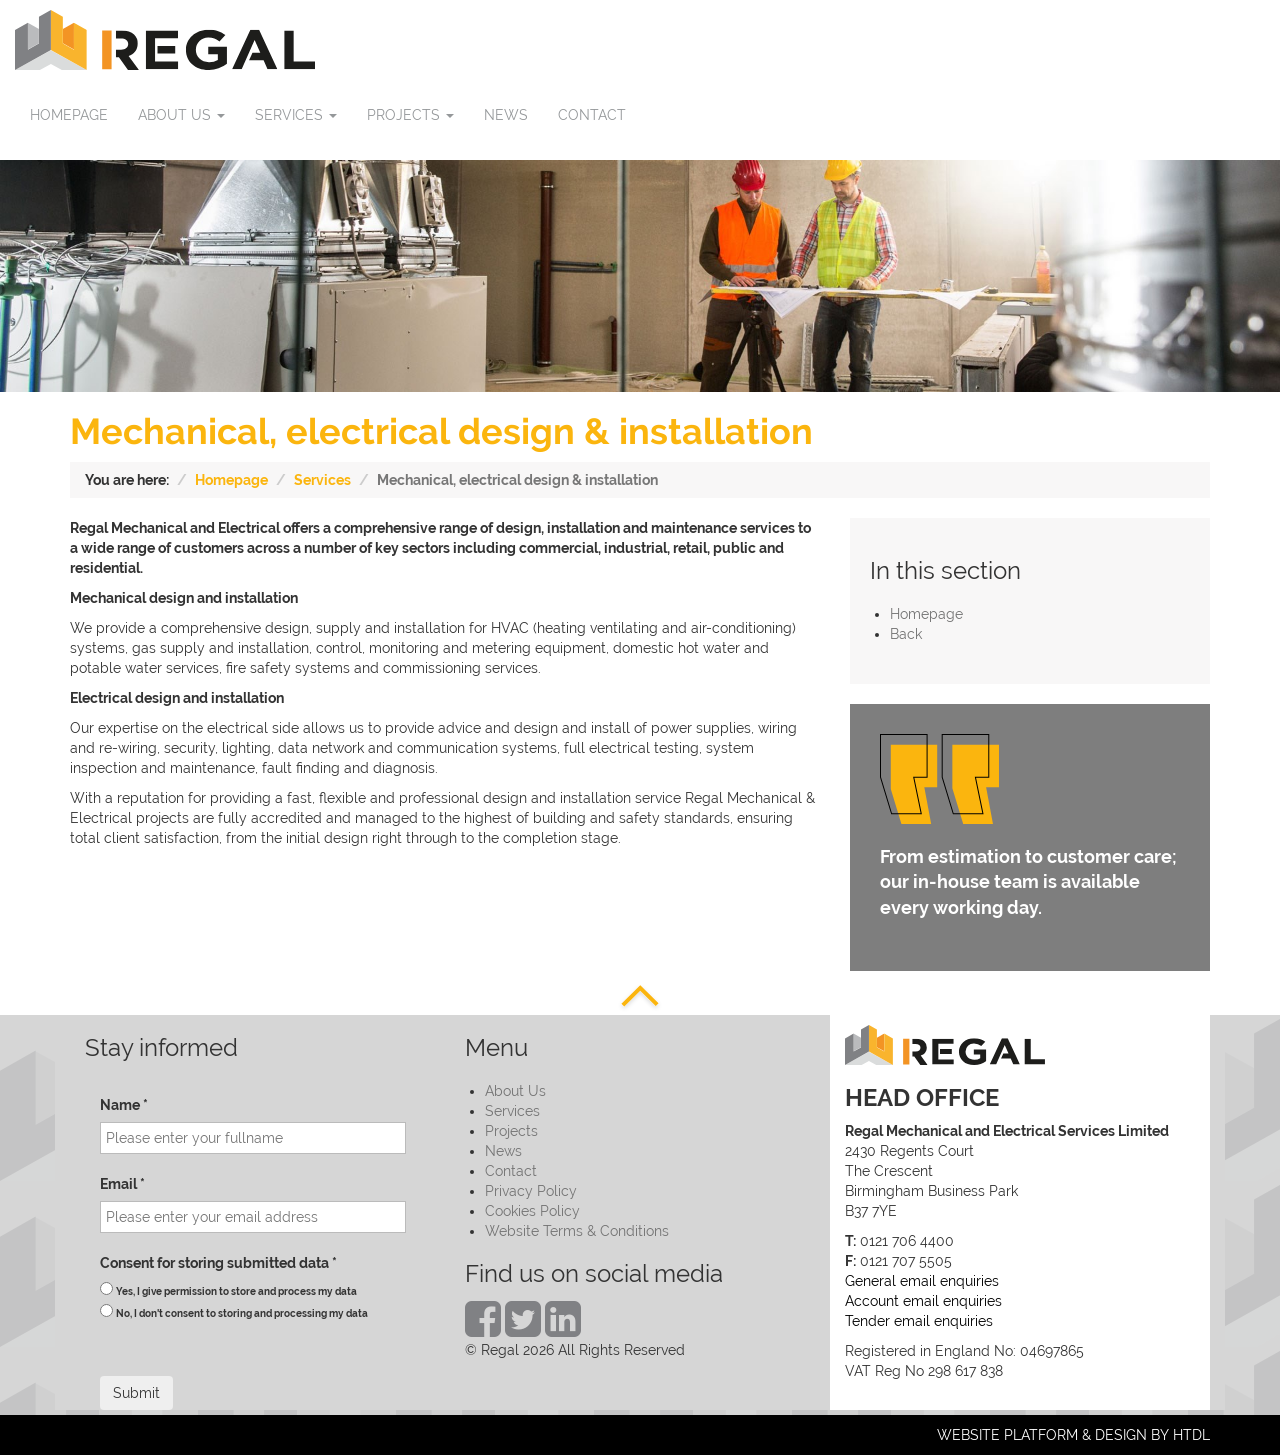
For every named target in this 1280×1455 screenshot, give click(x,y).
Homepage (231, 480)
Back (906, 634)
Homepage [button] (69, 115)
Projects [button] (410, 115)
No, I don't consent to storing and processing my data (242, 1313)
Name (124, 1105)
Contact (511, 1171)
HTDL (1191, 1435)
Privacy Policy (531, 1191)
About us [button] (181, 115)
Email (122, 1184)
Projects (511, 1131)
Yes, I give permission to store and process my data (236, 1291)
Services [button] (296, 115)
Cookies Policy (532, 1211)
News (503, 1151)
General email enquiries (922, 1281)
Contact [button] (592, 115)
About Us (515, 1091)
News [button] (506, 115)
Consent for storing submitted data (218, 1263)
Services (322, 480)
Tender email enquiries (919, 1321)
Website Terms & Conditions (577, 1231)
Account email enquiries (923, 1301)
